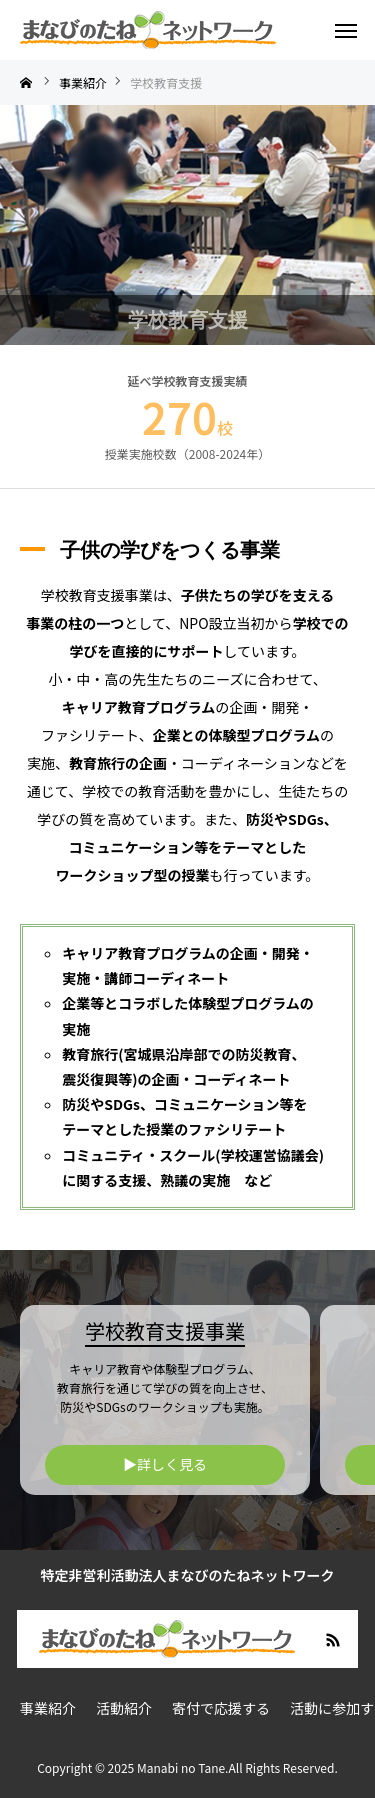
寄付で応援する (221, 1708)
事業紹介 (48, 1708)
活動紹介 (124, 1708)
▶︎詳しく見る (165, 1464)
